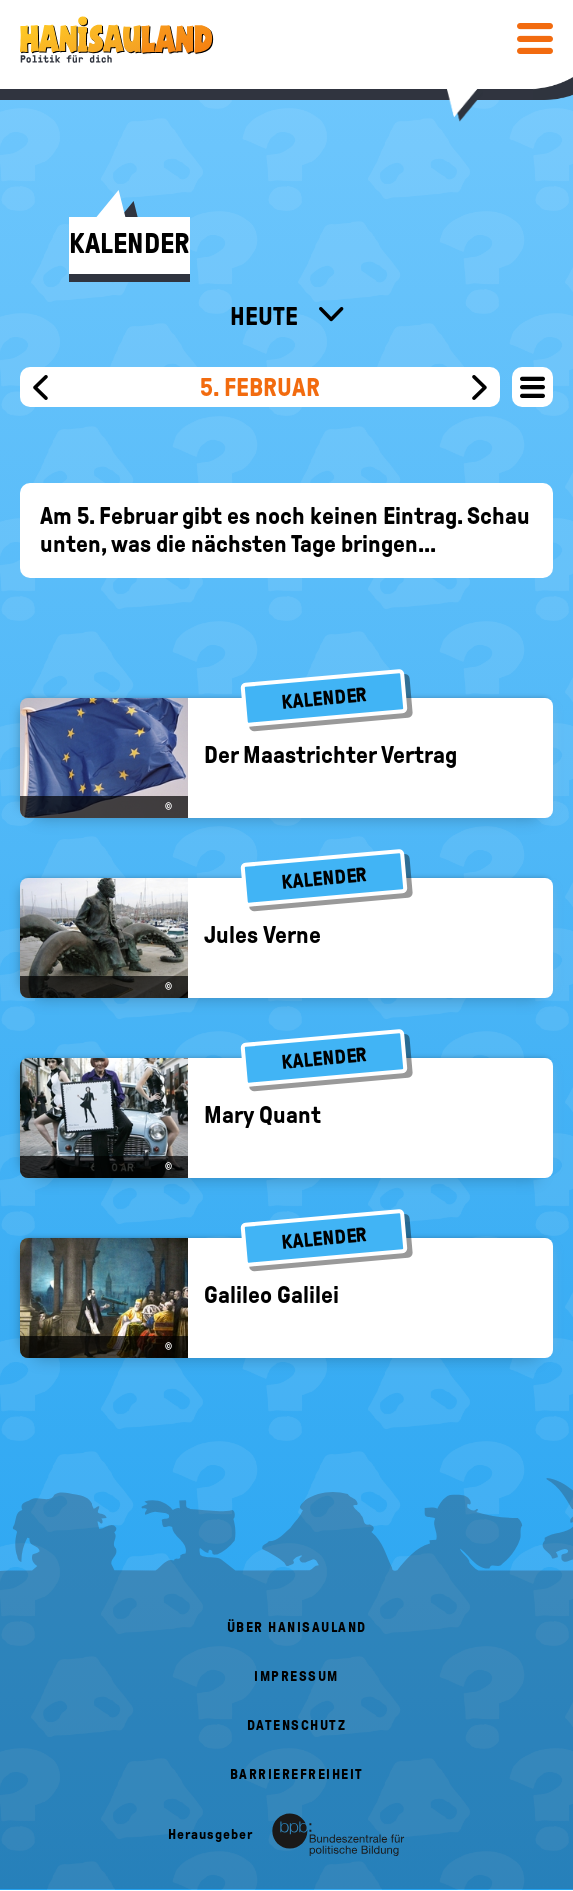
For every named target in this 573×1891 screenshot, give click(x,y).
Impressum (296, 1676)
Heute (266, 316)
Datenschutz (297, 1725)
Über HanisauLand (297, 1627)
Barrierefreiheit (297, 1774)
